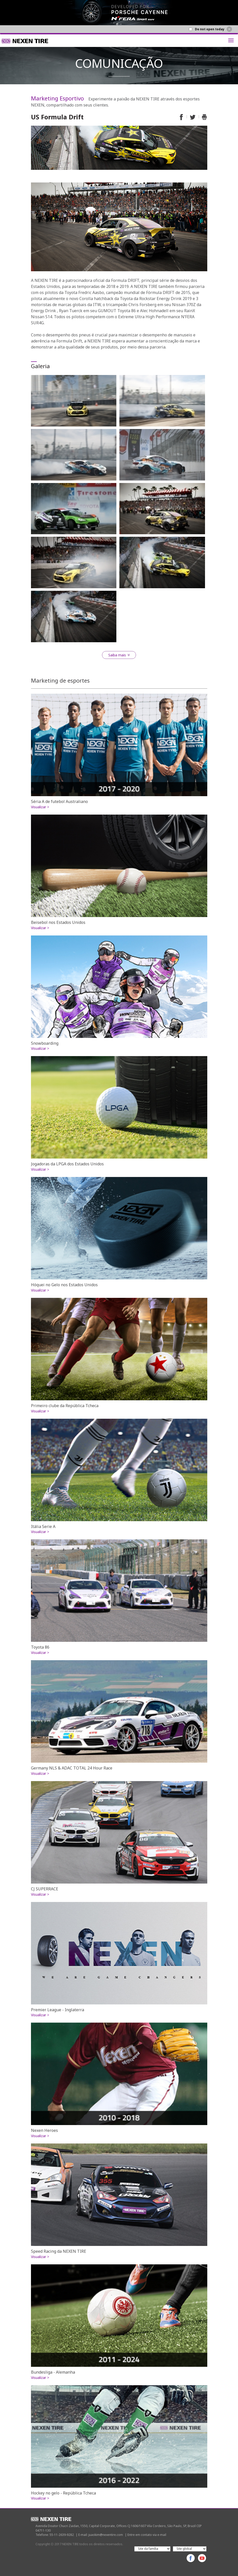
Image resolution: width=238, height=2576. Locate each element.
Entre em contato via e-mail (146, 2535)
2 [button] (121, 24)
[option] (119, 12)
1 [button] (117, 24)
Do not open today (209, 29)
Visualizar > (40, 806)
